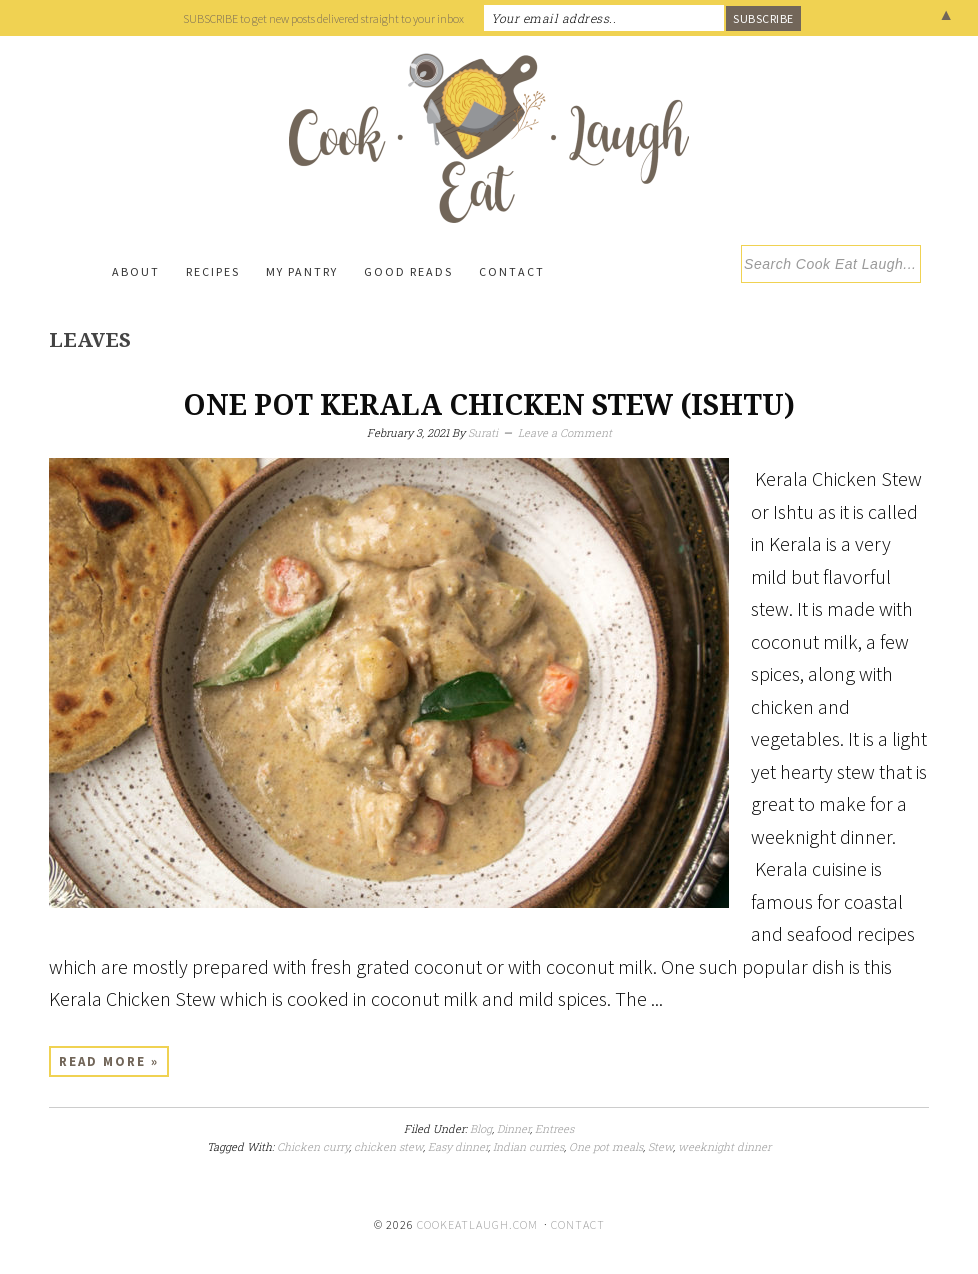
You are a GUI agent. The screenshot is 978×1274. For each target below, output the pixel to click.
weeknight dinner (724, 1146)
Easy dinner (458, 1146)
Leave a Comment (565, 432)
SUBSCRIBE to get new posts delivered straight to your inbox (323, 18)
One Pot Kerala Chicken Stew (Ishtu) (489, 405)
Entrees (554, 1128)
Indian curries (528, 1146)
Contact (578, 1224)
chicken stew (388, 1146)
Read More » (109, 1061)
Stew (660, 1146)
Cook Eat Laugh (489, 138)
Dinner (513, 1128)
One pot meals (606, 1146)
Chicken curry (313, 1146)
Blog (481, 1128)
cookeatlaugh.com (477, 1224)
